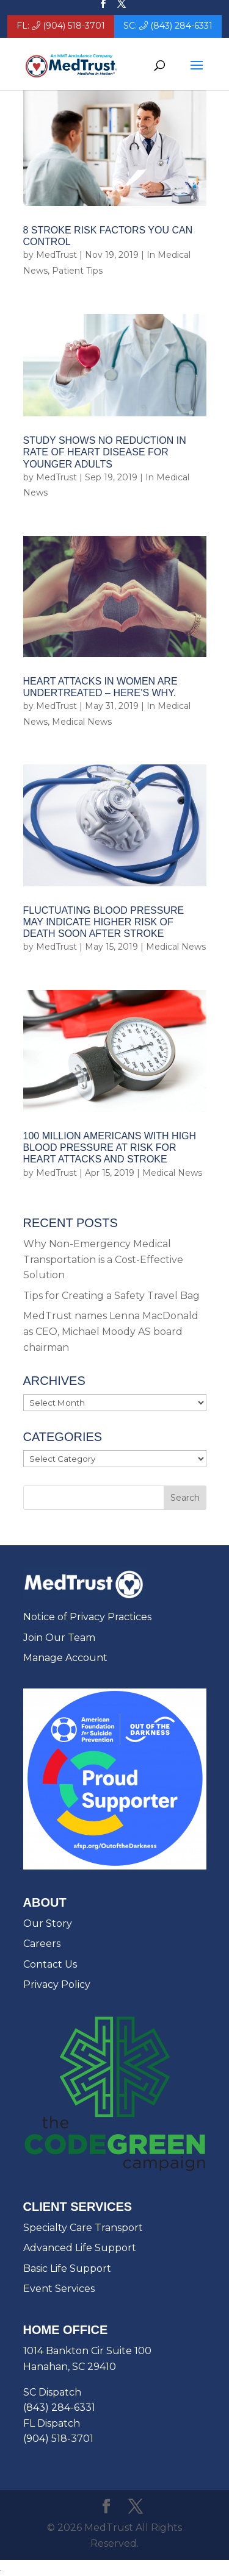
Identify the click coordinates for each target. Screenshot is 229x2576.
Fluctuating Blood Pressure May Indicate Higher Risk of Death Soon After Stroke (103, 922)
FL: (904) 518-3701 (60, 26)
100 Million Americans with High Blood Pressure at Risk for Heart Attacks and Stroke (110, 1147)
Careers (41, 1943)
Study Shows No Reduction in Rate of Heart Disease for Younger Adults (104, 452)
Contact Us (50, 1964)
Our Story (47, 1923)
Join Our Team (59, 1637)
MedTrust (56, 254)
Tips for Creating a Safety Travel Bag (111, 1295)
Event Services (59, 2288)
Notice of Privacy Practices (87, 1617)
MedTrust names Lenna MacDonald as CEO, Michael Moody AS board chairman (110, 1331)
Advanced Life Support (79, 2248)
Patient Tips (77, 270)
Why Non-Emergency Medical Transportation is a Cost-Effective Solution (103, 1259)
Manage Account (65, 1657)
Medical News (82, 721)
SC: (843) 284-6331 (168, 26)
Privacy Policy (56, 1984)
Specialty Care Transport (83, 2227)
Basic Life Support (67, 2268)
